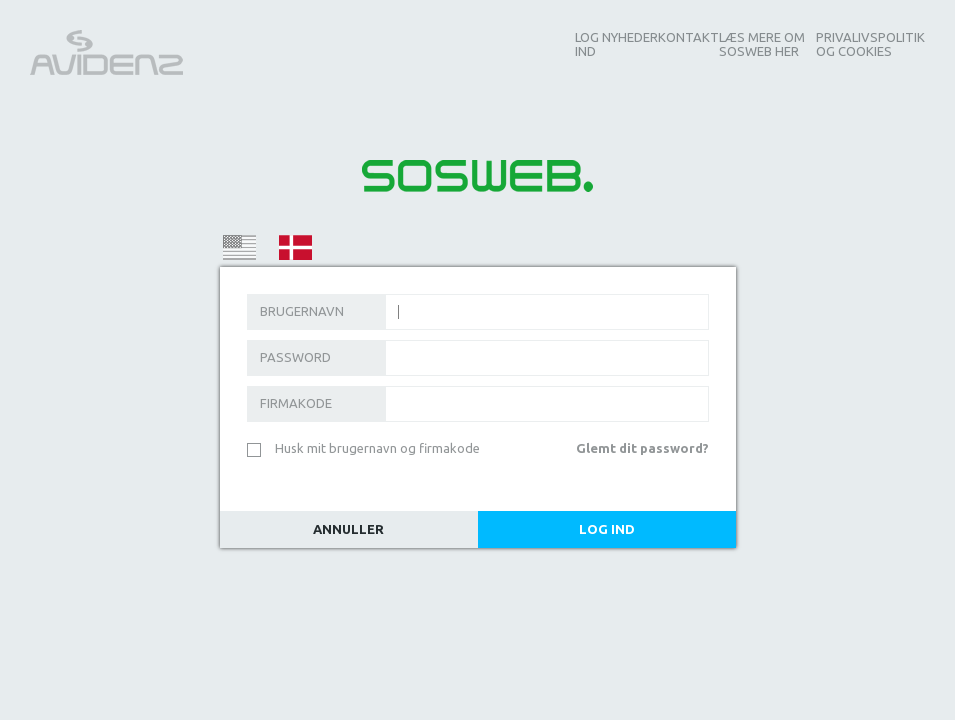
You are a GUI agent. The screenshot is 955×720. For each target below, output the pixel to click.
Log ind (587, 44)
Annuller (348, 529)
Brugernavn (302, 311)
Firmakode (296, 403)
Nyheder (630, 37)
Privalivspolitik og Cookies (870, 44)
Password (295, 357)
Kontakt (688, 37)
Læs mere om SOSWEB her (762, 44)
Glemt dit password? (642, 448)
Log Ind (607, 529)
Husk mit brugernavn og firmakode (377, 448)
